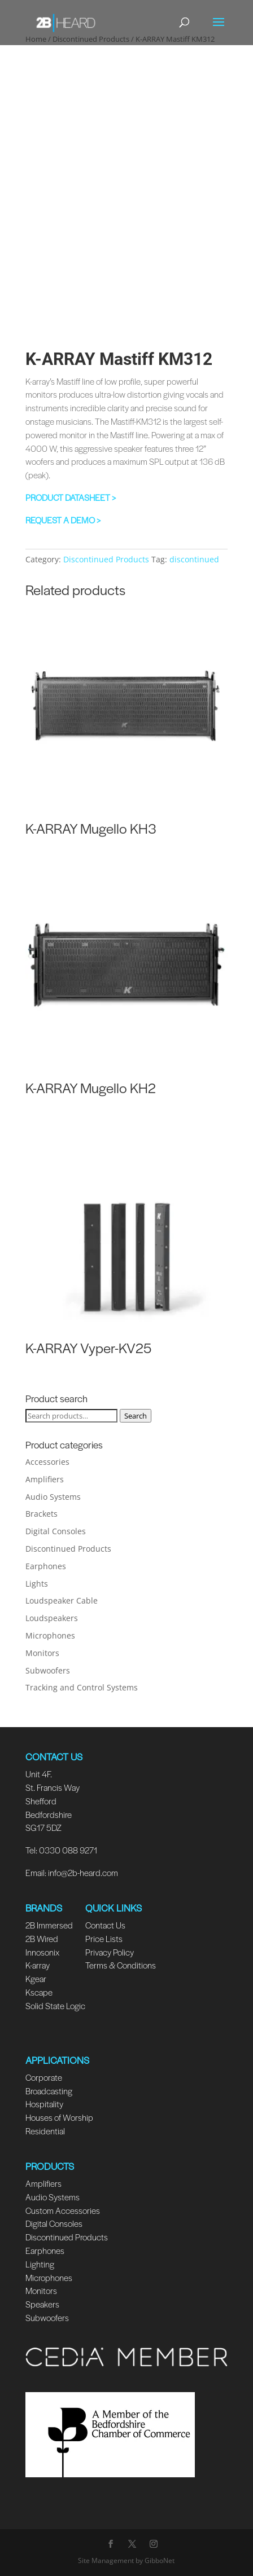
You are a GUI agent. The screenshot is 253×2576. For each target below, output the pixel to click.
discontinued (194, 559)
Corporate (43, 2077)
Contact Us (105, 1925)
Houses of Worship (59, 2117)
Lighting (39, 2264)
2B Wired (41, 1938)
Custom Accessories (63, 2210)
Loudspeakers (51, 1618)
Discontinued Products (106, 559)
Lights (36, 1583)
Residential (45, 2131)
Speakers (42, 2304)
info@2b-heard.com (83, 1872)
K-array (37, 1965)
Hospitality (44, 2104)
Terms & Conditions (120, 1965)
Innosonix (42, 1952)
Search (135, 1416)
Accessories (47, 1461)
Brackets (41, 1513)
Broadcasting (48, 2091)
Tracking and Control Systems (81, 1687)
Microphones (50, 1635)
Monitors (42, 1653)
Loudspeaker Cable (61, 1600)
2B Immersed (49, 1925)
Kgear (35, 1978)
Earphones (45, 1566)
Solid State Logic (55, 2005)
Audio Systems (53, 1496)
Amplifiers (44, 1479)
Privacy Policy (109, 1952)
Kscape (39, 1992)
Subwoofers (47, 1670)
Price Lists (104, 1938)
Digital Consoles (55, 1531)
